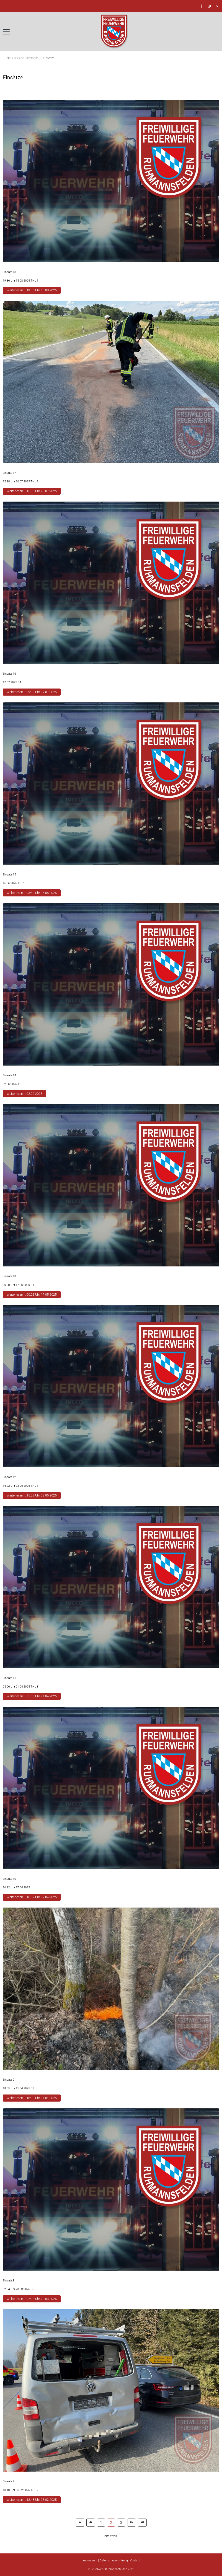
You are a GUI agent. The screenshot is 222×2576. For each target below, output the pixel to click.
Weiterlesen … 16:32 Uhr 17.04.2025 (32, 1897)
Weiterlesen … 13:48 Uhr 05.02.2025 (32, 2499)
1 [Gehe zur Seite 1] (101, 2522)
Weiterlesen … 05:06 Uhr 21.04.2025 (32, 1696)
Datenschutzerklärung (114, 2560)
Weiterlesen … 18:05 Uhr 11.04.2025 (32, 2098)
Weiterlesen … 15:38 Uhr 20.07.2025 (32, 491)
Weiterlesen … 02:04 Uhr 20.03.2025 (32, 2299)
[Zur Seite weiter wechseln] (131, 2523)
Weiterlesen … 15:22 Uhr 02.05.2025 (32, 1495)
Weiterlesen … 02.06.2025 (24, 1093)
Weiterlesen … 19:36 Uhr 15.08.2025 (32, 290)
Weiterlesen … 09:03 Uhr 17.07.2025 (32, 692)
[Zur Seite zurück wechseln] (90, 2523)
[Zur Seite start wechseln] (80, 2523)
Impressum (90, 2560)
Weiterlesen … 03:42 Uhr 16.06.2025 (32, 893)
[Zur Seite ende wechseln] (142, 2523)
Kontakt (135, 2560)
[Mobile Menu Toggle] (6, 31)
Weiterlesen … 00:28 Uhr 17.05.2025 (32, 1294)
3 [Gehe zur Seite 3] (121, 2522)
